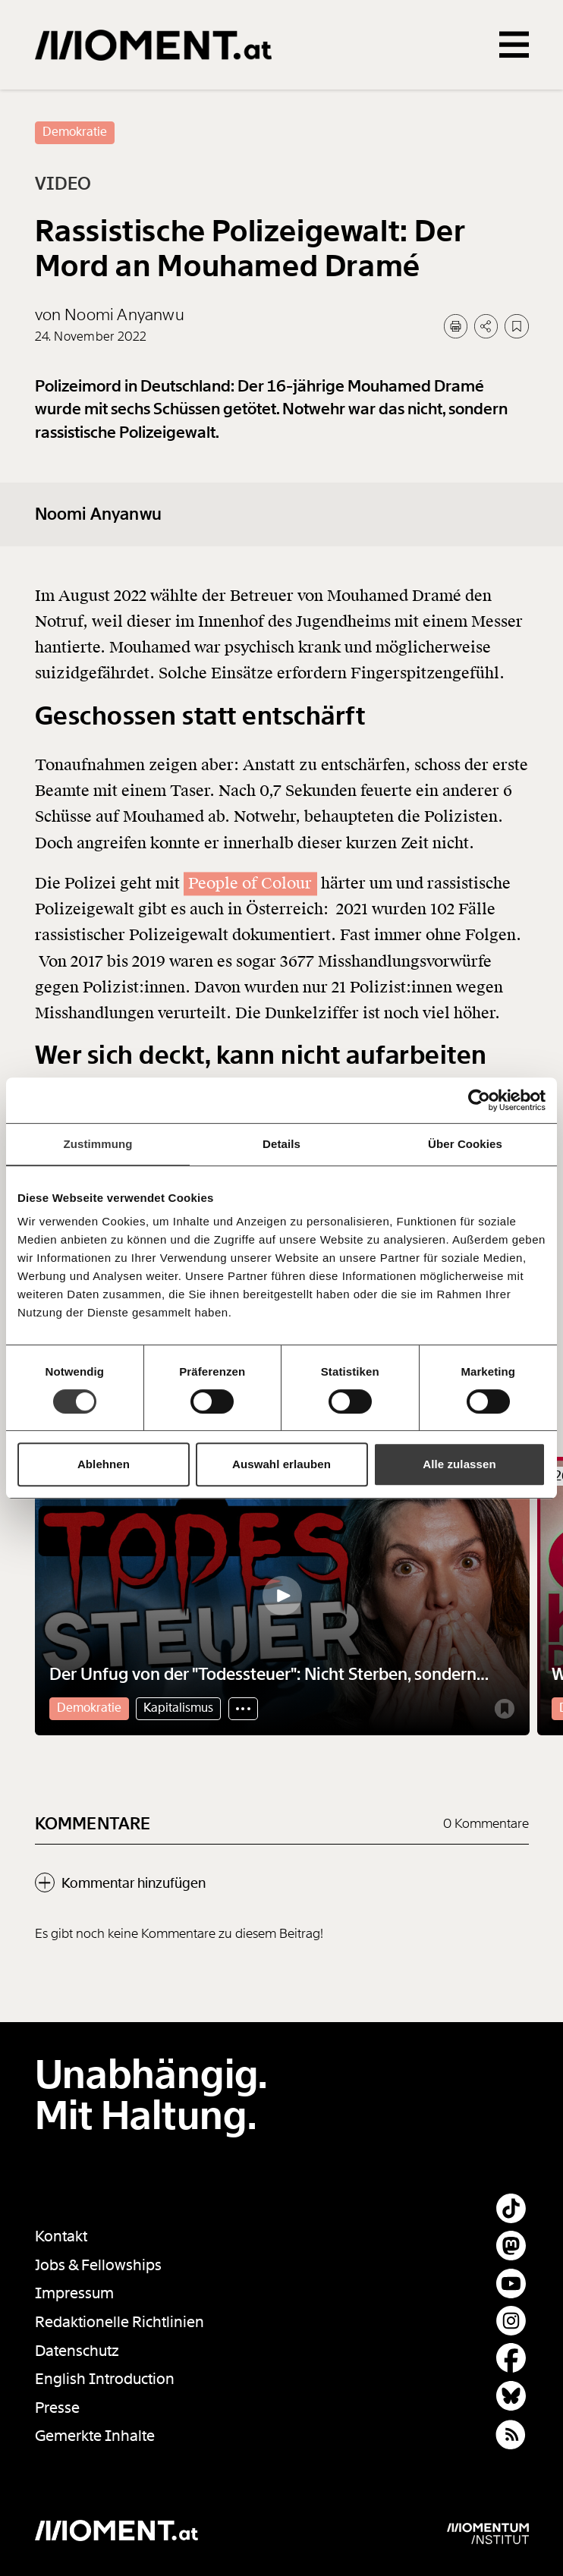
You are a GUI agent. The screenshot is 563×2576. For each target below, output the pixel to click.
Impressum (74, 2293)
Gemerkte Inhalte (95, 2436)
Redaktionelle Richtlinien (119, 2322)
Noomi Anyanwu (98, 542)
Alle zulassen (459, 1464)
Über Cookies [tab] (465, 1143)
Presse (57, 2407)
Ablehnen (103, 1464)
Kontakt (61, 2236)
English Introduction (105, 2379)
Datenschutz (77, 2351)
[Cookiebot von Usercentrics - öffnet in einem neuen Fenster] (479, 1100)
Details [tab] (281, 1143)
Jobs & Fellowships (98, 2265)
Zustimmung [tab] (98, 1143)
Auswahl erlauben (281, 1464)
